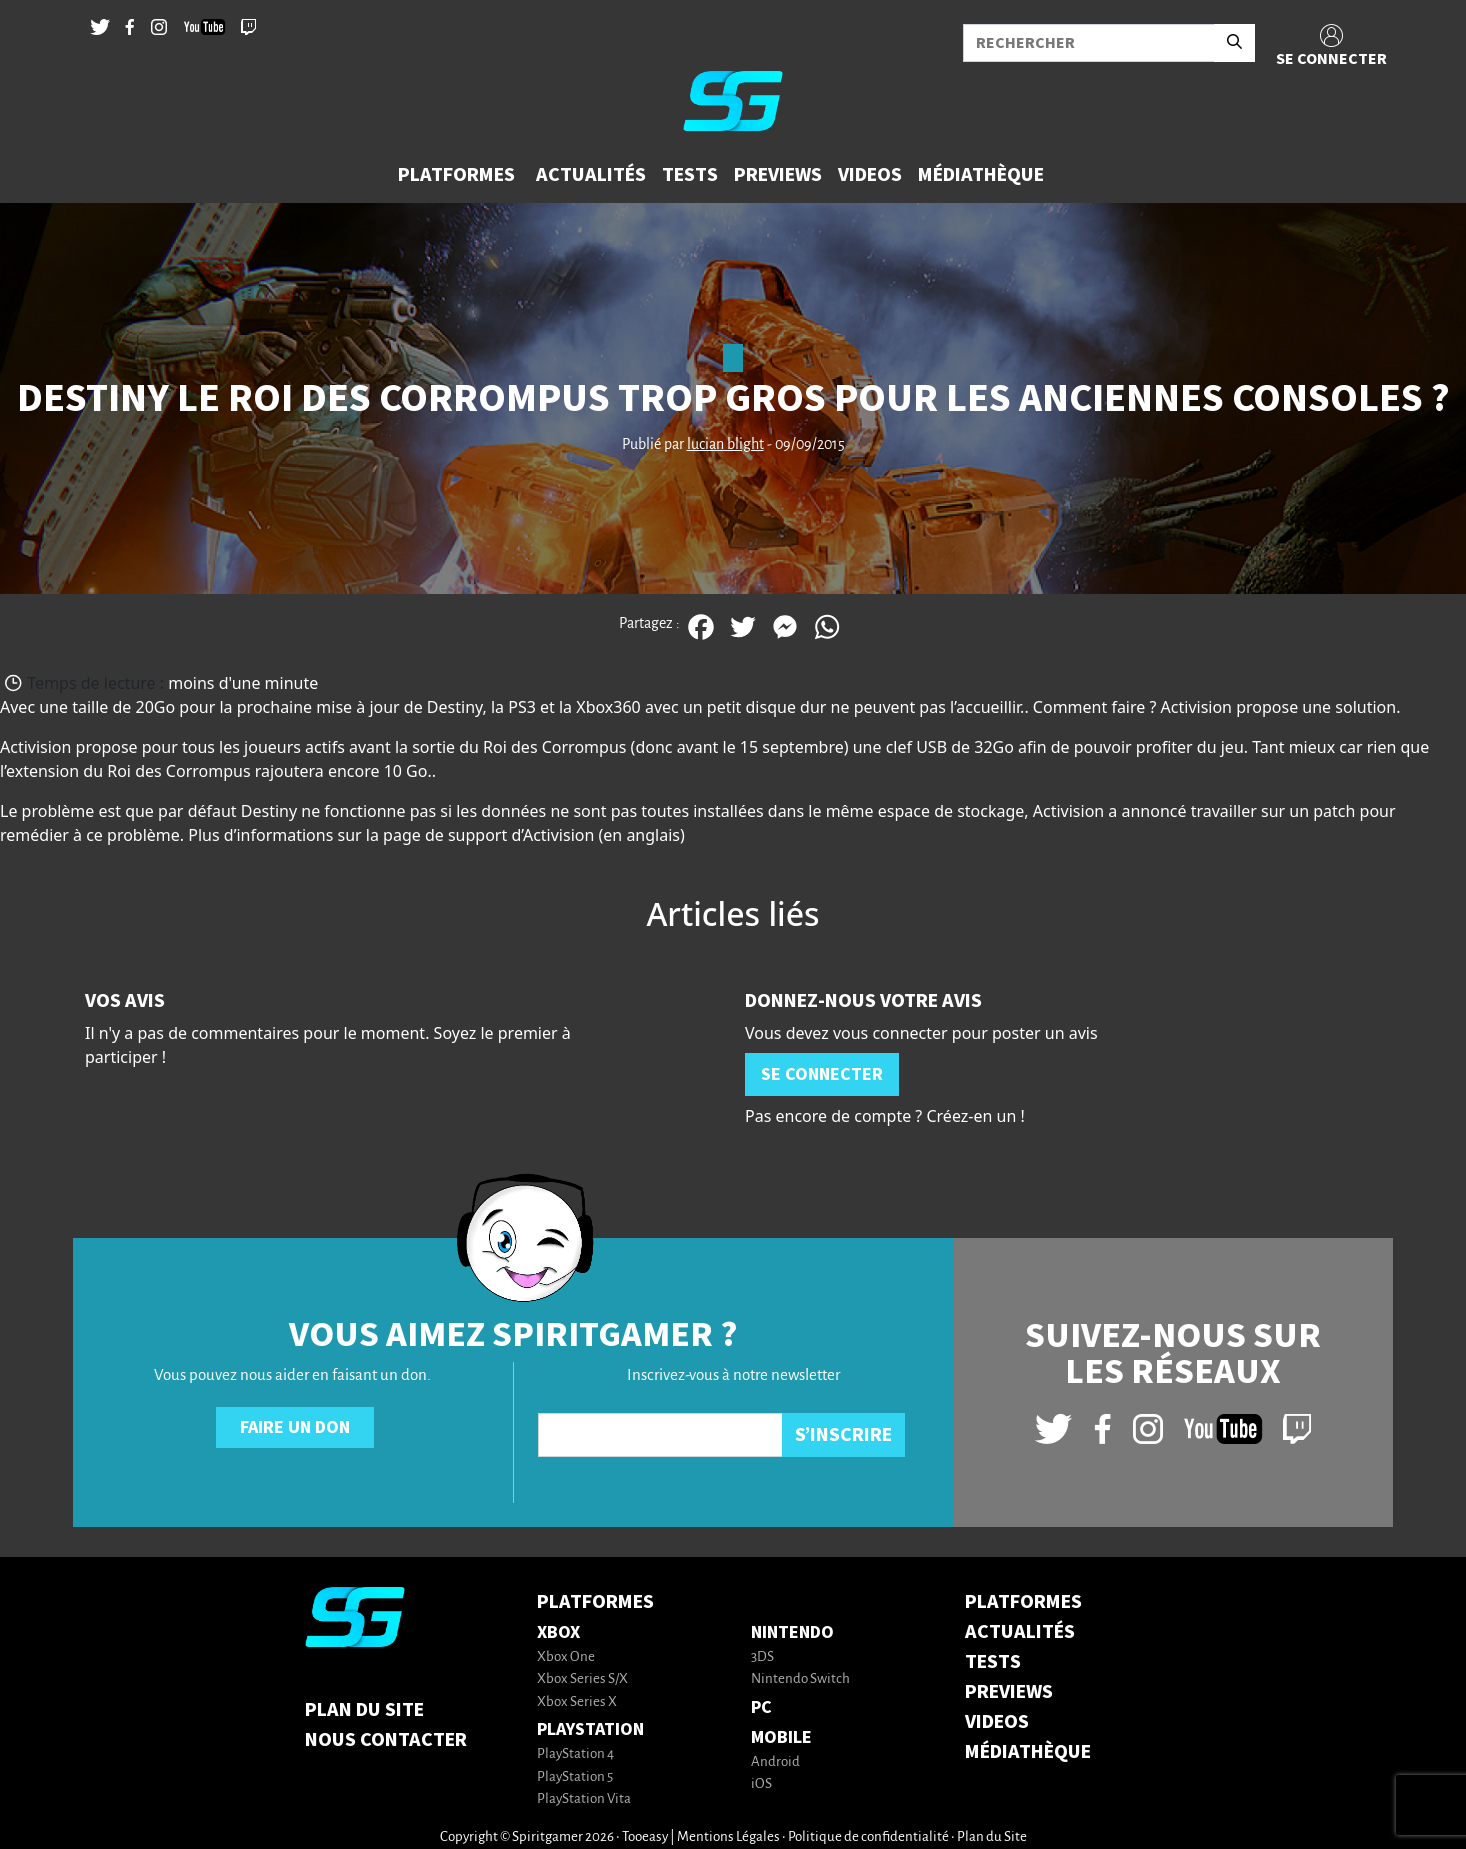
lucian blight (725, 445)
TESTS (993, 1662)
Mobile (781, 1737)
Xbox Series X (577, 1702)
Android (775, 1762)
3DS (762, 1657)
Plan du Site (364, 1710)
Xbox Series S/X (582, 1679)
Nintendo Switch (800, 1679)
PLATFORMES (1023, 1602)
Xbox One (566, 1657)
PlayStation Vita (584, 1799)
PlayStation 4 (575, 1754)
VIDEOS (997, 1722)
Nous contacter (386, 1740)
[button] (459, 175)
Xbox (558, 1632)
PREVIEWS (1009, 1692)
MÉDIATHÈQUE (1028, 1752)
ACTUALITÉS (1020, 1632)
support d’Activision (521, 835)
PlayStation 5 (575, 1777)
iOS (761, 1784)
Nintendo (792, 1632)
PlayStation (590, 1729)
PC (761, 1707)
